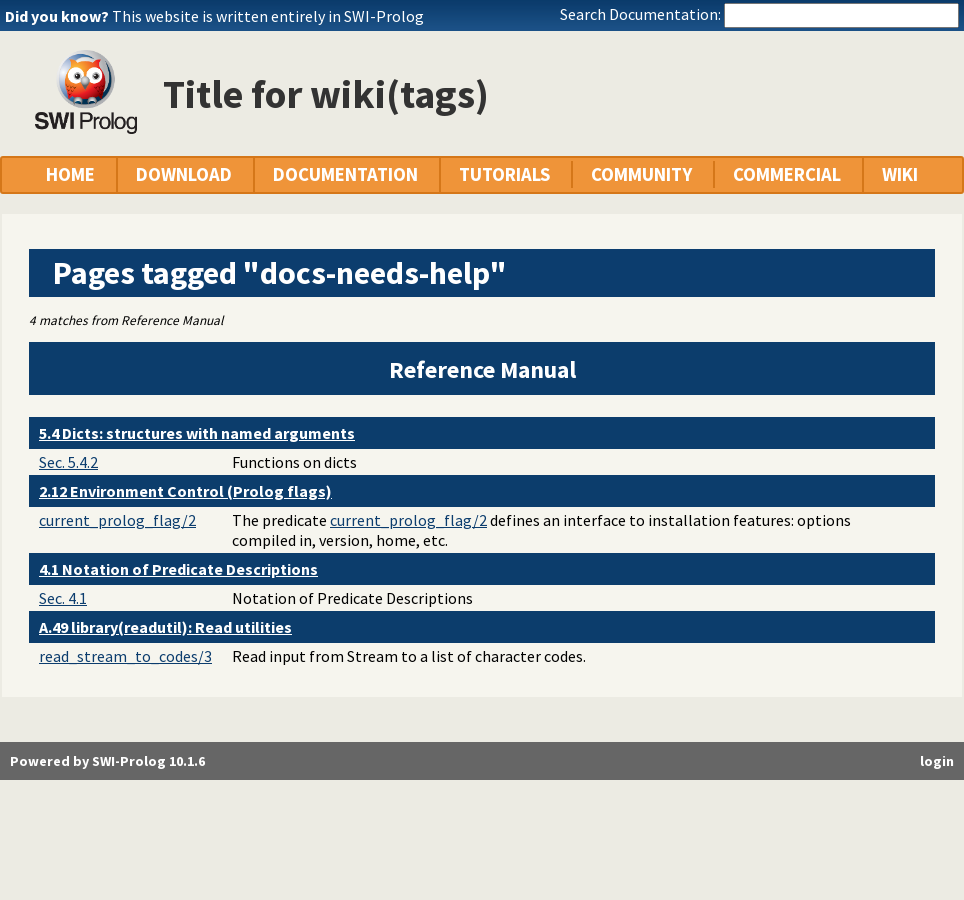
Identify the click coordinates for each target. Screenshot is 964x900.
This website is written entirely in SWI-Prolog (268, 16)
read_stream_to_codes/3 (125, 656)
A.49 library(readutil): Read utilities (165, 627)
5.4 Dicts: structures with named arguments (197, 433)
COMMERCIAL (787, 174)
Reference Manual (482, 369)
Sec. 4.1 (63, 598)
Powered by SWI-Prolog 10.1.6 (107, 761)
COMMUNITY (641, 174)
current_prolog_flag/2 (117, 520)
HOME (70, 174)
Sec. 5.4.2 (68, 462)
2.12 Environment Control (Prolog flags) (185, 491)
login (937, 761)
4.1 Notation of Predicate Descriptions (178, 569)
